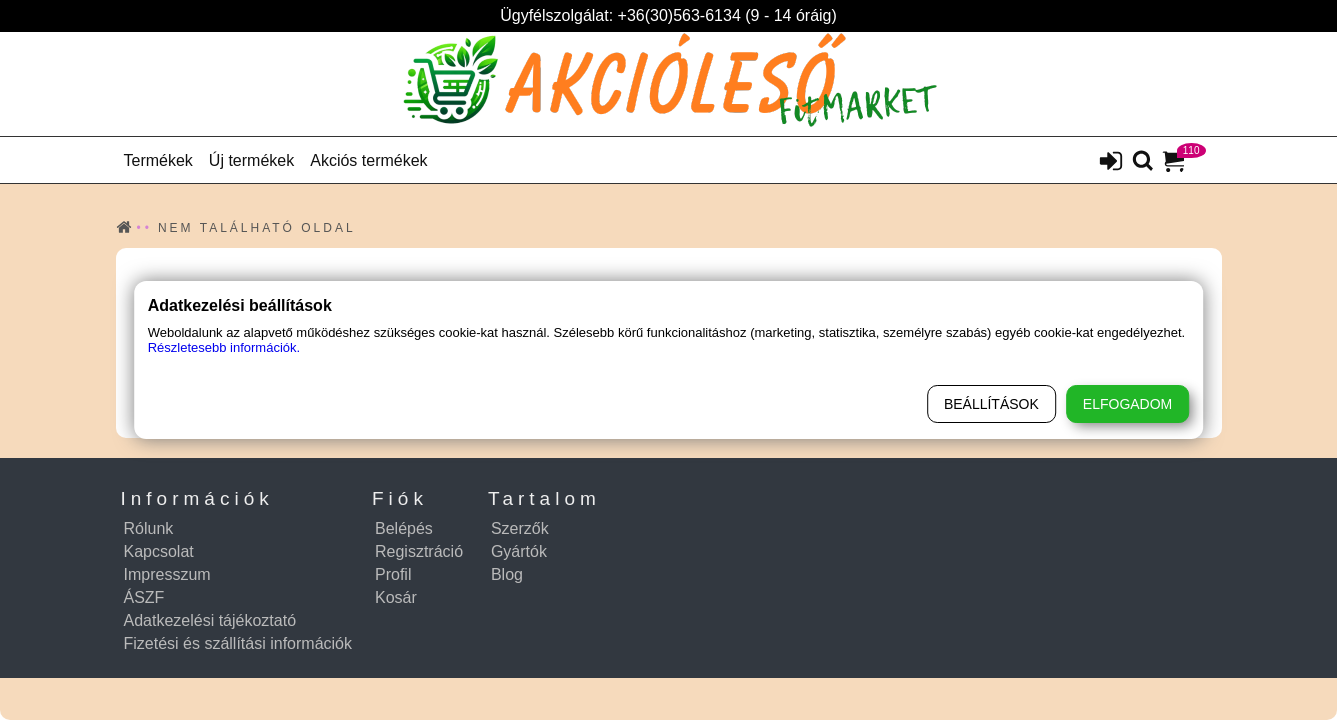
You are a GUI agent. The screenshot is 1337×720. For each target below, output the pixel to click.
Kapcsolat (159, 551)
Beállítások (991, 404)
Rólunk (149, 528)
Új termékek (251, 160)
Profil (393, 574)
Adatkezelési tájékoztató (210, 620)
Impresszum (167, 574)
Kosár (396, 597)
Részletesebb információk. (224, 347)
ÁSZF (144, 597)
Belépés (404, 528)
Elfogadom (1127, 404)
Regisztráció (419, 551)
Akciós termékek (368, 160)
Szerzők (520, 528)
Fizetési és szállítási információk (238, 643)
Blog (507, 574)
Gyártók (519, 551)
